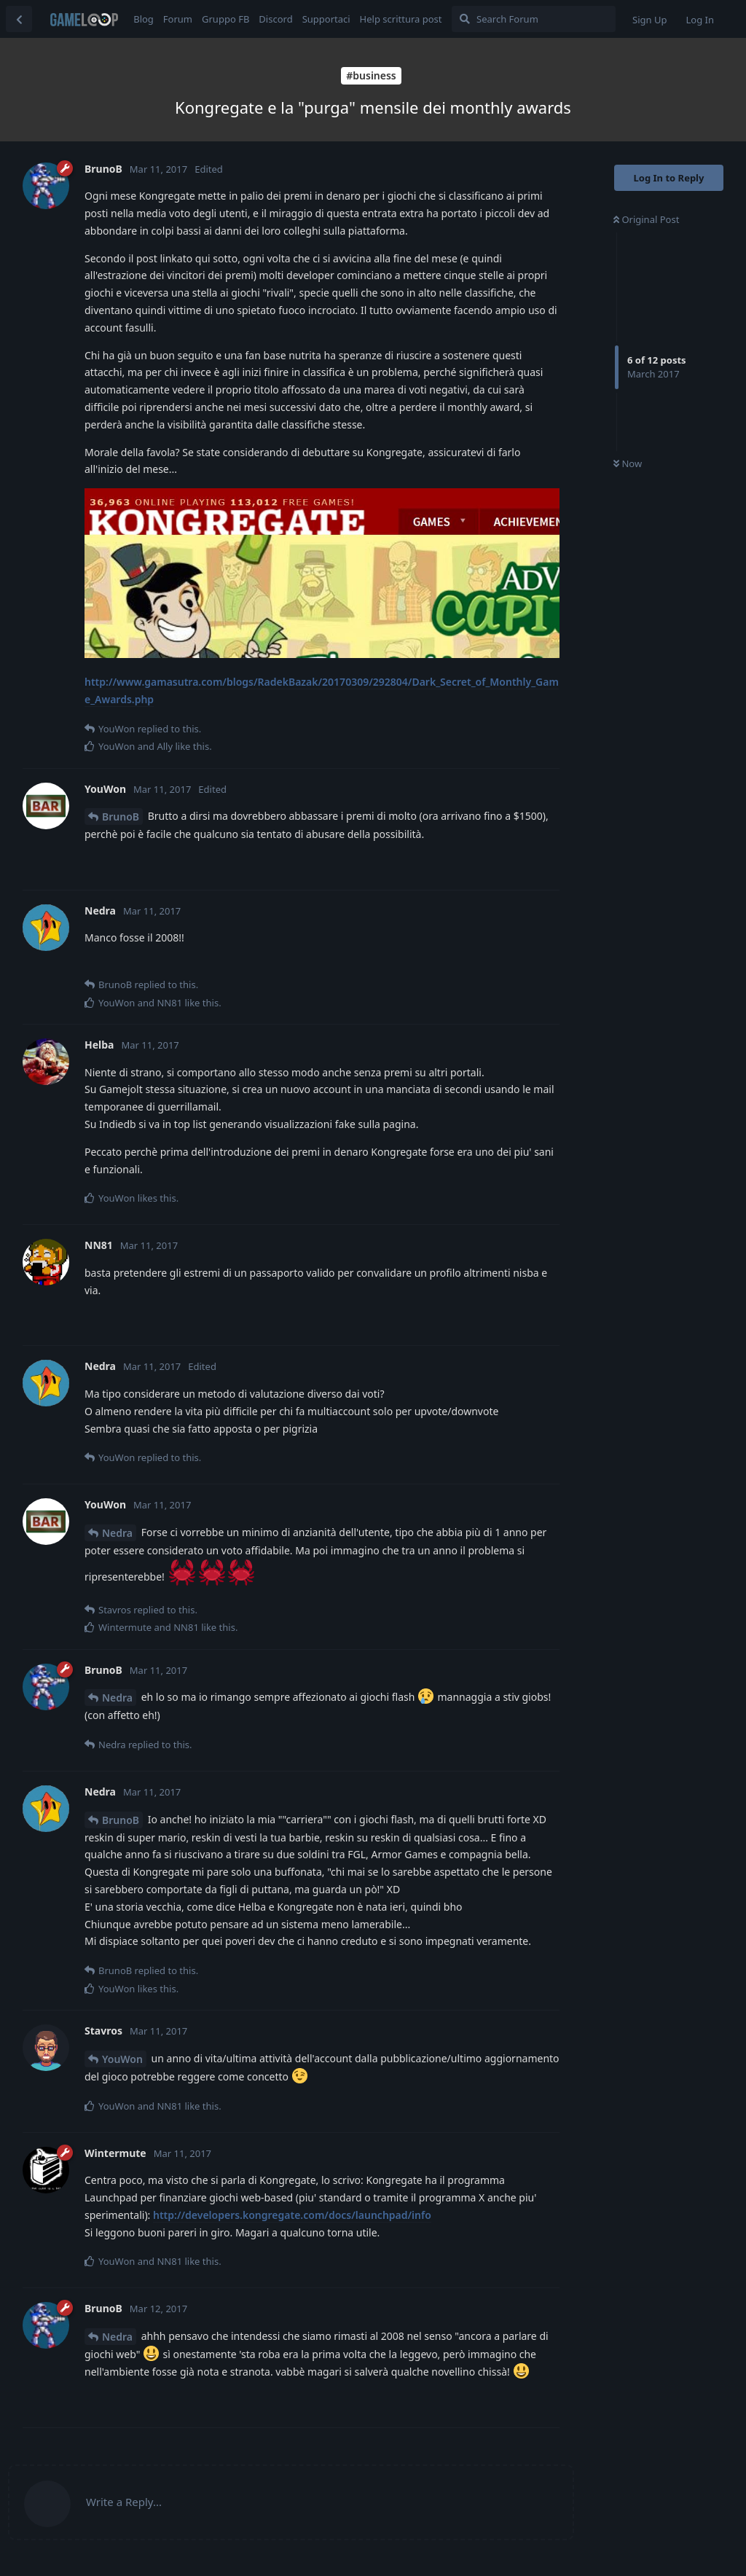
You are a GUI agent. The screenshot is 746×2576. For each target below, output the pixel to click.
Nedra (117, 1533)
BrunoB (120, 816)
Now (627, 463)
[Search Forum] (534, 19)
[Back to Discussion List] (19, 19)
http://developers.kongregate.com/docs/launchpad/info (292, 2215)
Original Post (646, 219)
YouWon (122, 2059)
